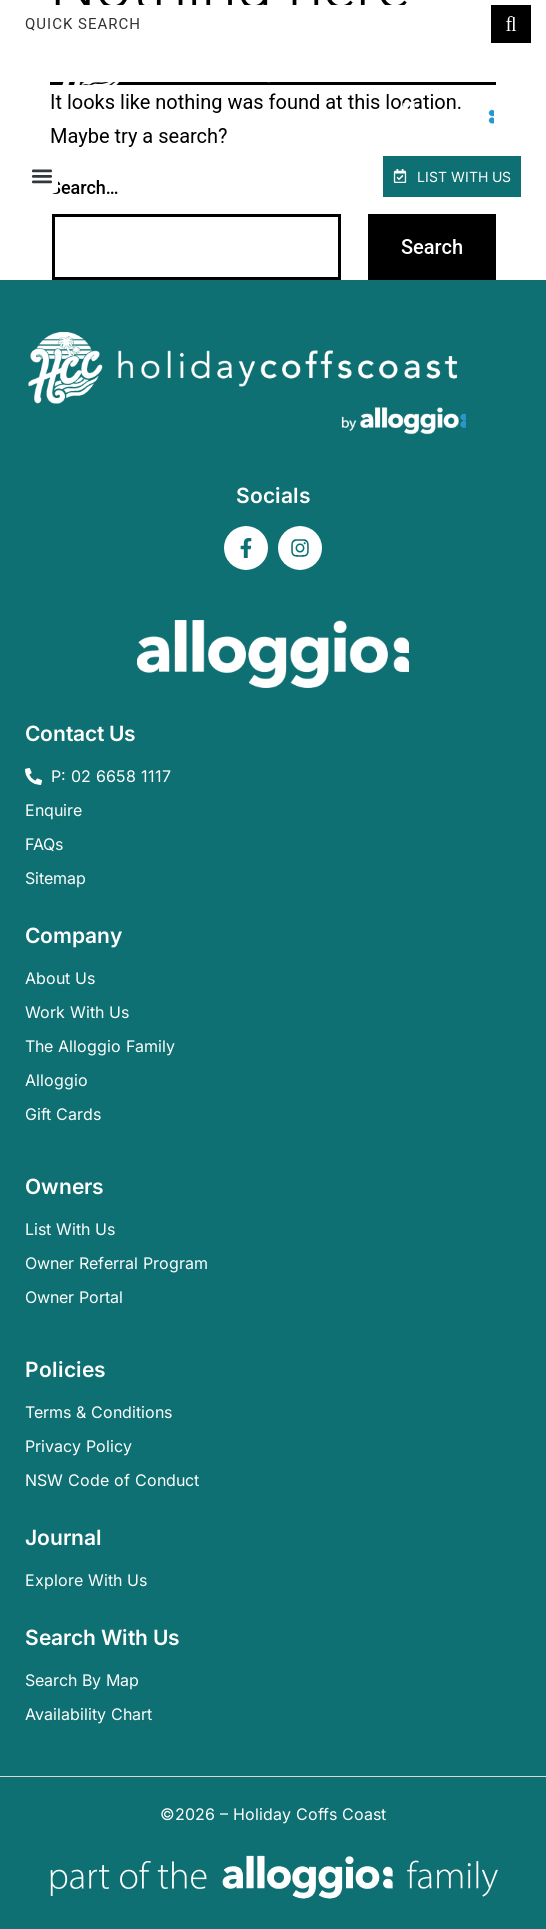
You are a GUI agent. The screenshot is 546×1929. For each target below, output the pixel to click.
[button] (41, 176)
